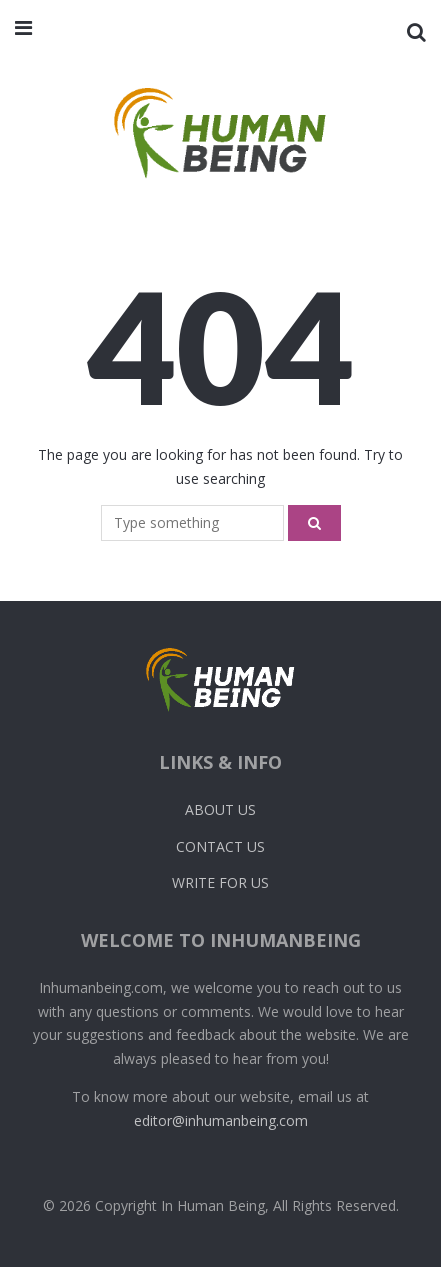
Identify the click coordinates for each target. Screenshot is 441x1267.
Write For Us (220, 882)
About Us (220, 809)
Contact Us (220, 846)
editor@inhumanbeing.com (221, 1120)
